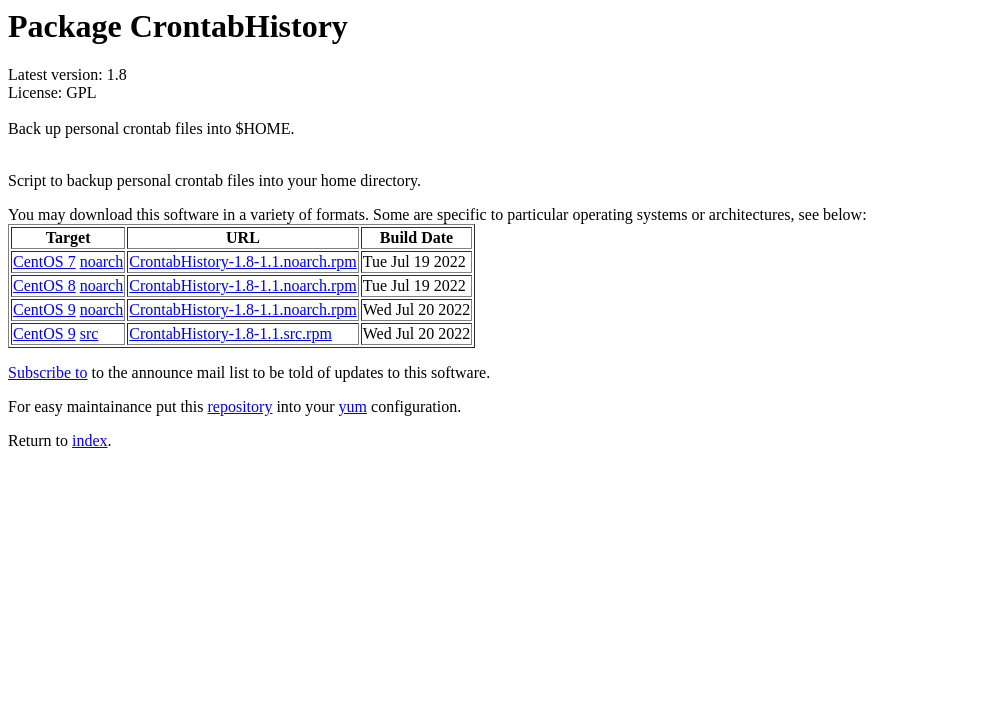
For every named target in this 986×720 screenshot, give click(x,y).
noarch (102, 261)
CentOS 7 (44, 261)
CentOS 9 (44, 309)
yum (353, 406)
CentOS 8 (44, 285)
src (89, 333)
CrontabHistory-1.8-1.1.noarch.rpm (243, 261)
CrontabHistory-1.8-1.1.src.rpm (230, 333)
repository (240, 406)
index (90, 440)
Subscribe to (48, 372)
